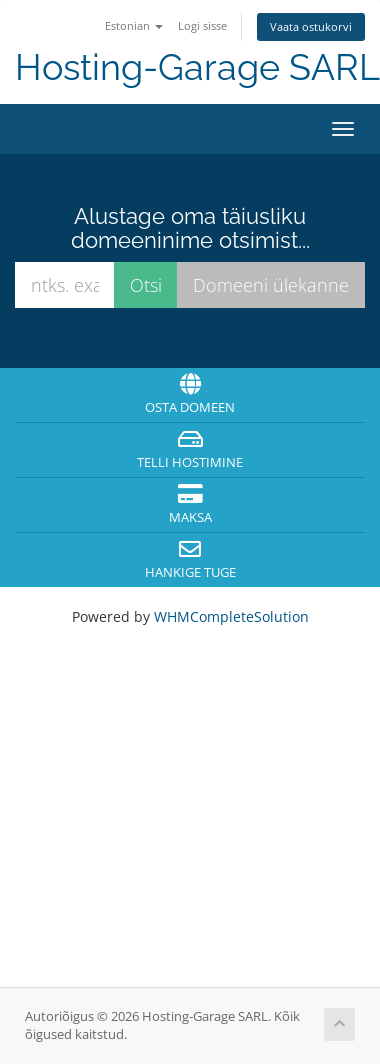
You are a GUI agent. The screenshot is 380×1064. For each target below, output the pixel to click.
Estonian (134, 25)
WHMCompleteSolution (231, 616)
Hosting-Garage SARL (197, 67)
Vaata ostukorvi (311, 26)
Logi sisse (202, 25)
